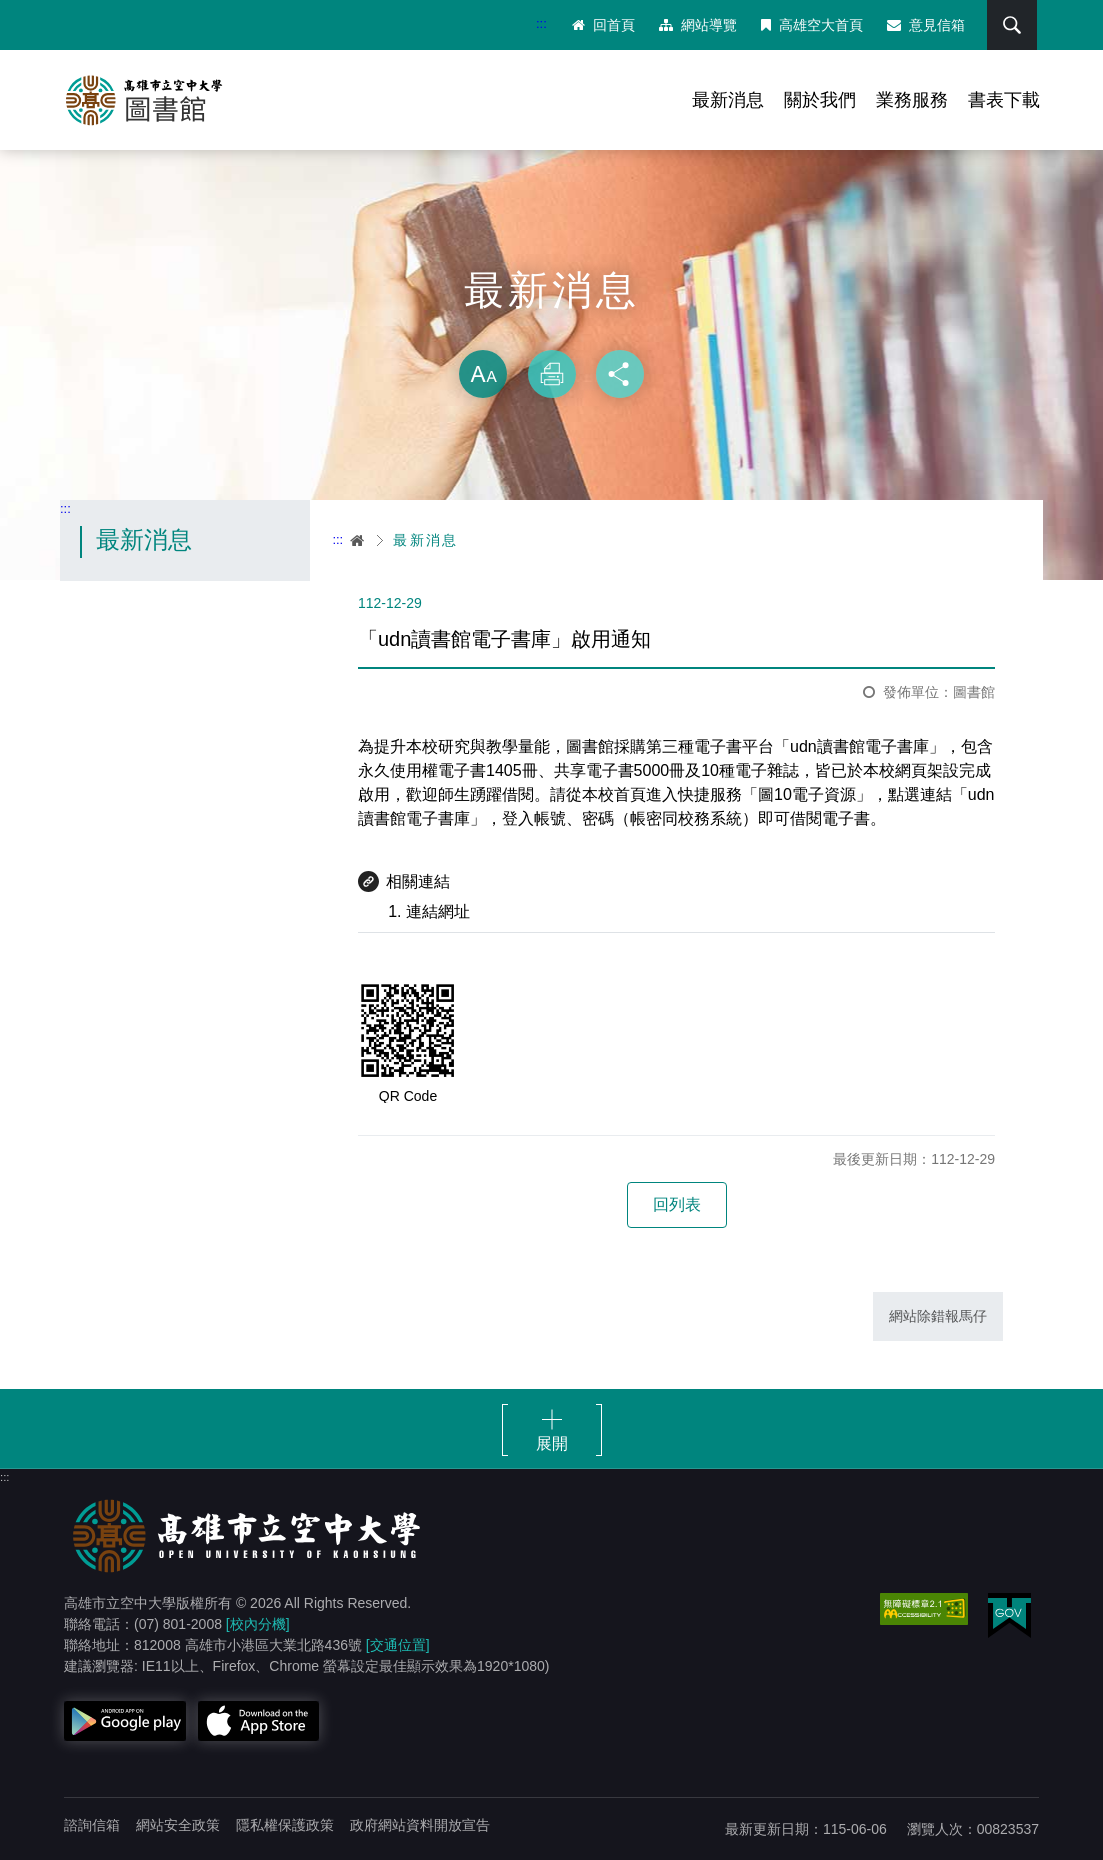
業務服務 (912, 100)
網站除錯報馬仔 (938, 1316)
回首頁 (603, 25)
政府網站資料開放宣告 (420, 1825)
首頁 (358, 540)
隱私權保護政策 (285, 1825)
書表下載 (1004, 100)
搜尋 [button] (1012, 25)
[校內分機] (258, 1624)
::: (541, 23)
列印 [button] (552, 374)
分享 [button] (620, 374)
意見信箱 (926, 25)
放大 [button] (483, 374)
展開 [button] (552, 1443)
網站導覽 (698, 25)
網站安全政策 (178, 1825)
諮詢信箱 (92, 1825)
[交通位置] (398, 1645)
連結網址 (438, 911)
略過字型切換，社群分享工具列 (552, 330)
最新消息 (728, 100)
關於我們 (820, 100)
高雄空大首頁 (812, 25)
